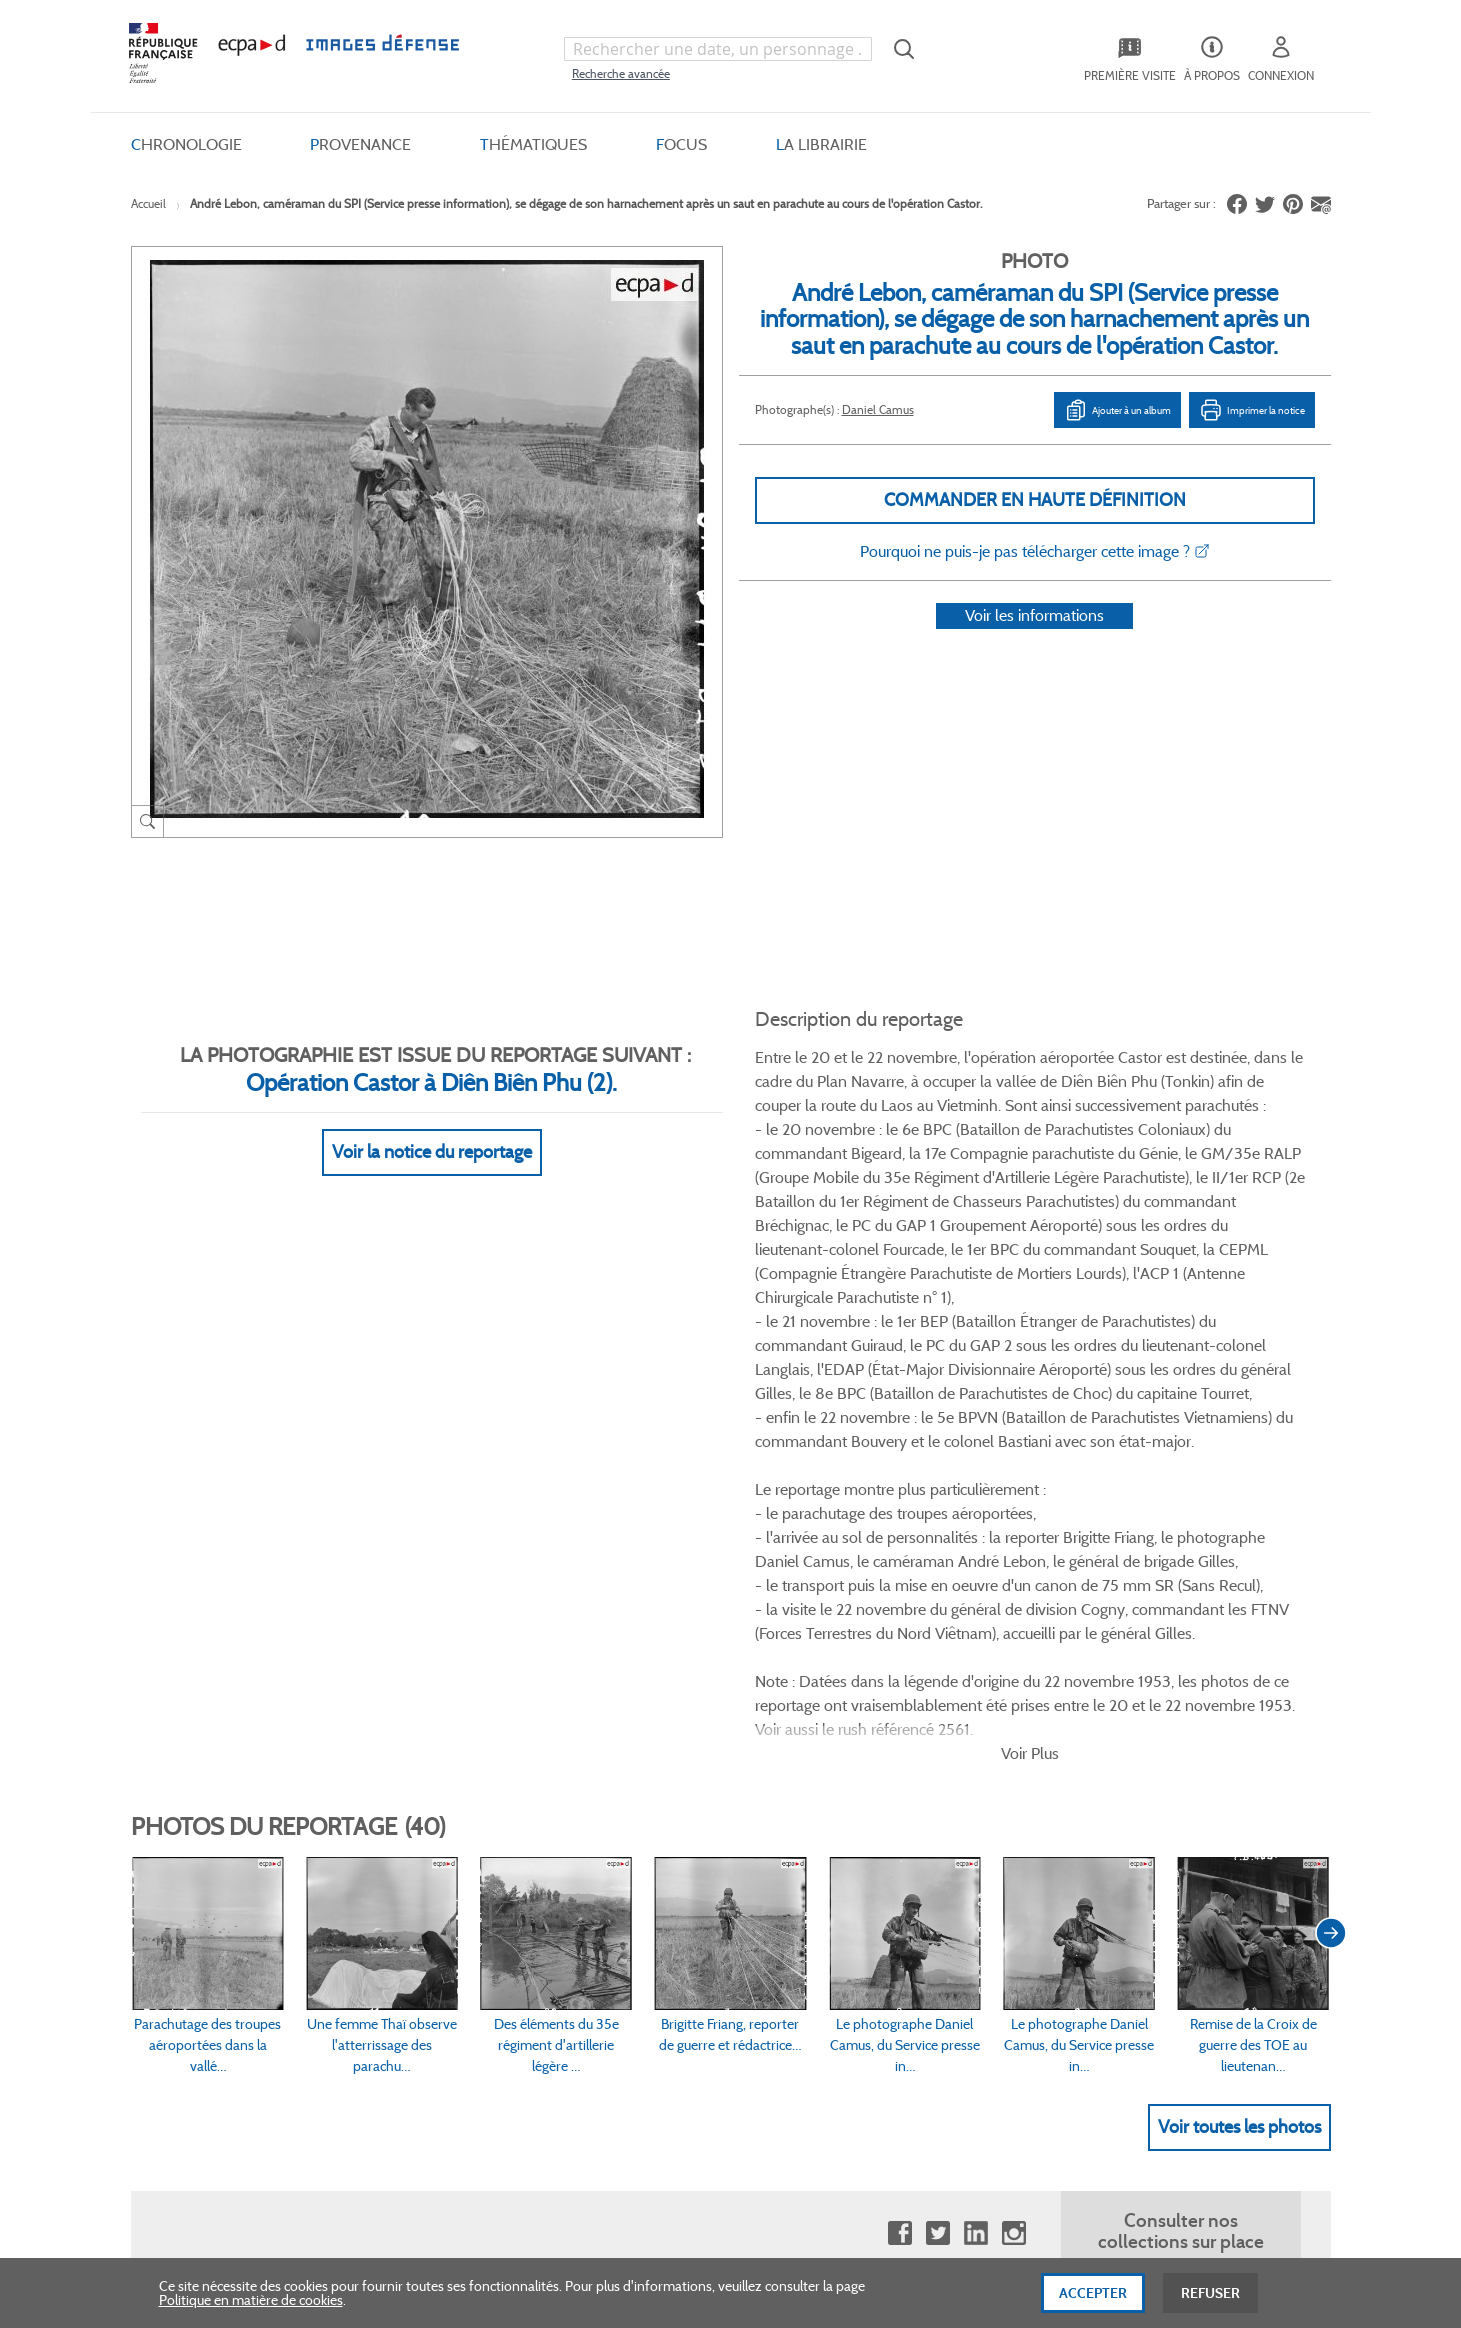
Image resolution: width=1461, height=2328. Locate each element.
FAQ (390, 1783)
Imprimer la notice (1252, 410)
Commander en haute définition (1035, 500)
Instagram (1013, 1652)
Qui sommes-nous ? (220, 1783)
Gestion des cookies (652, 1917)
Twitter (937, 1652)
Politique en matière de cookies (251, 2306)
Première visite (854, 1817)
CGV (607, 1783)
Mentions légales (643, 1884)
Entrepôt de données (873, 1850)
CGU (608, 1817)
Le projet (836, 1783)
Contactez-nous (858, 1884)
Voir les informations (1034, 641)
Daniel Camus (878, 409)
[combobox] (718, 49)
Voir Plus (1030, 1171)
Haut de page (1181, 2097)
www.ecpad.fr (202, 1850)
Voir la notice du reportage (432, 1128)
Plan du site (687, 2110)
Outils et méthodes (434, 1884)
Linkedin (975, 1652)
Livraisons (407, 1817)
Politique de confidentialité (673, 1850)
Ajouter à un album (1117, 410)
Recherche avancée (621, 73)
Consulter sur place (217, 1817)
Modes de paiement (436, 1850)
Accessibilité (413, 1917)
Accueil (148, 203)
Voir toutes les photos (1239, 1545)
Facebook (899, 1652)
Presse (829, 1917)
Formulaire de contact (1142, 1824)
